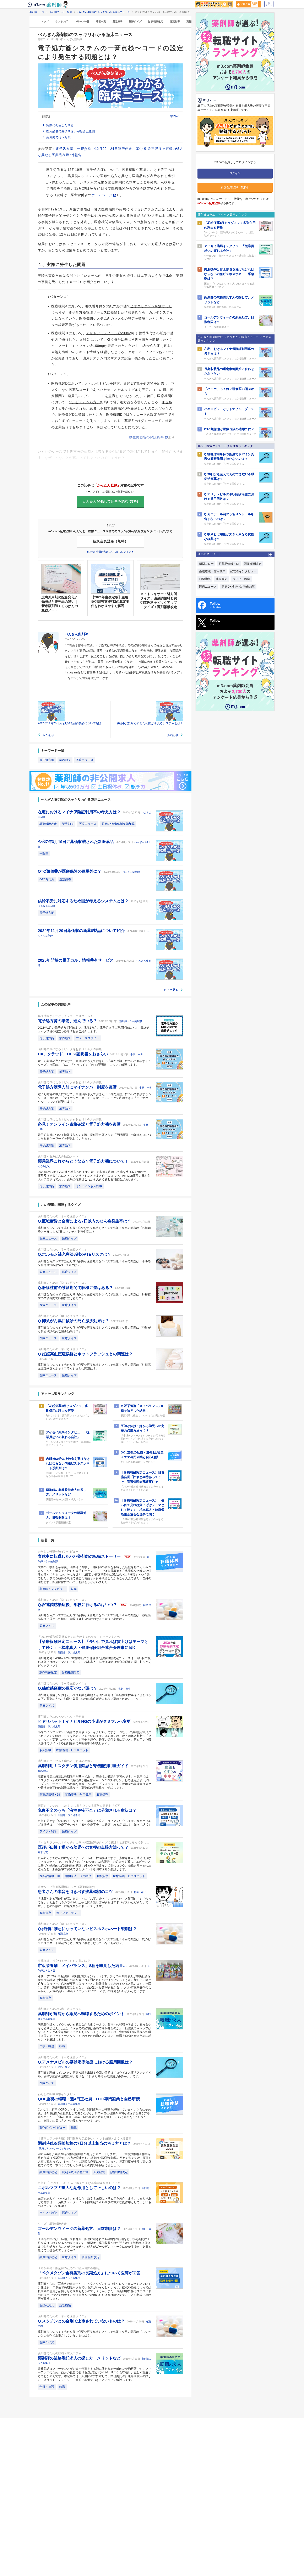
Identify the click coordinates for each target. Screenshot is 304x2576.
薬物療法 (65, 2305)
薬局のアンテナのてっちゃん (55, 2148)
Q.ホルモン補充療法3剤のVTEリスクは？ (75, 1254)
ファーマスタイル (87, 1038)
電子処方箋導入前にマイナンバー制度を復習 (78, 1087)
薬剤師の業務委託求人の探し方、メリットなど (80, 2358)
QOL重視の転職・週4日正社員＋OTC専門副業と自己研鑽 (89, 2099)
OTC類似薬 (46, 879)
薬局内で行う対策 (58, 137)
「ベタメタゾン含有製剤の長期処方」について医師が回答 (89, 2273)
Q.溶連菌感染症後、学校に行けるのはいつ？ (78, 1605)
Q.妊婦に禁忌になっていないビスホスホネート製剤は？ (87, 1929)
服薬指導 (175, 21)
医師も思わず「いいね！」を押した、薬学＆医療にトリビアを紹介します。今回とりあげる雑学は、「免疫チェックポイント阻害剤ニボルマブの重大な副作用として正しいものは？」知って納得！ (94, 2202)
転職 (74, 1589)
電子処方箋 (46, 760)
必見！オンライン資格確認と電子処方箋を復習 (80, 1124)
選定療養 (118, 21)
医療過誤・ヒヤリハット (72, 1750)
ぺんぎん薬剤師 (131, 871)
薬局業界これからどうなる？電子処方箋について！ (84, 1161)
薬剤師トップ (36, 12)
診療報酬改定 (155, 21)
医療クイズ (135, 21)
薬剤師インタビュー (52, 1589)
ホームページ (103, 195)
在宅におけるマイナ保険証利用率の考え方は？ (80, 812)
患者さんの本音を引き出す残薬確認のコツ (76, 1891)
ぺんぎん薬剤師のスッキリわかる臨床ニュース (103, 12)
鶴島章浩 (43, 1770)
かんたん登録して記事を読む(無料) (110, 501)
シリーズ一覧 (81, 21)
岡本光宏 (43, 1852)
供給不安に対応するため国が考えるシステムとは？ (84, 901)
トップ (45, 21)
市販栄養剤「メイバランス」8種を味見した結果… (83, 1966)
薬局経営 (99, 2172)
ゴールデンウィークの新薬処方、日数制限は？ (80, 2228)
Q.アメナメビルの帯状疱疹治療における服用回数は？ (85, 2062)
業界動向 (65, 760)
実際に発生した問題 (60, 125)
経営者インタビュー (243, 571)
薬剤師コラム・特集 (61, 12)
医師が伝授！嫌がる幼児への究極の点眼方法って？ (84, 1847)
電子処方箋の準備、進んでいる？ (68, 1021)
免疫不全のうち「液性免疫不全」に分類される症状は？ (87, 1810)
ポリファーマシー (68, 1913)
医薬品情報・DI (49, 1794)
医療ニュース (84, 760)
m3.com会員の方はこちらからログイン (110, 551)
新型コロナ (206, 563)
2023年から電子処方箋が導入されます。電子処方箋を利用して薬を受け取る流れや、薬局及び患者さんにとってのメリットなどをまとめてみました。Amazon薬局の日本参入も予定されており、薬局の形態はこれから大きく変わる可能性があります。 (94, 1175)
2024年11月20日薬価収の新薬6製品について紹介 (82, 930)
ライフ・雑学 (48, 1831)
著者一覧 (101, 21)
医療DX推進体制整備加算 (118, 823)
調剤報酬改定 (48, 823)
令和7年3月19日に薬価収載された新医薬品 (76, 842)
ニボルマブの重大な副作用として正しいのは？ (80, 2188)
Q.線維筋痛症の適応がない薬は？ (68, 1688)
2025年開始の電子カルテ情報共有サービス (76, 960)
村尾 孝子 (140, 1892)
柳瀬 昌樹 (63, 1933)
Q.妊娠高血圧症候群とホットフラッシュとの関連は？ (85, 1354)
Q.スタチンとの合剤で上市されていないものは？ (82, 2321)
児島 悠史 (124, 1688)
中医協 (43, 853)
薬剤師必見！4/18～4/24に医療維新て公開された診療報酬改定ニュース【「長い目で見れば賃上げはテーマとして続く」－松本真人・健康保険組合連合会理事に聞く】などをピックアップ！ (94, 1661)
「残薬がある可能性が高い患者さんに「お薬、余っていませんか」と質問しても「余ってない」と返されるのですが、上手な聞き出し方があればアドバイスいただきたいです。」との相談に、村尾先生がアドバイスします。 (94, 1902)
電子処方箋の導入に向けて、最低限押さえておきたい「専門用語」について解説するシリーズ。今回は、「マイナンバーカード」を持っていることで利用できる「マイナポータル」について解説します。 (94, 1097)
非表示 (174, 116)
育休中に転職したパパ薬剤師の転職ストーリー (80, 1556)
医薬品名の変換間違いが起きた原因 (70, 131)
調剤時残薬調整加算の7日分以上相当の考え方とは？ (85, 2143)
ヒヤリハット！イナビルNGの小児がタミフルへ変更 (85, 1721)
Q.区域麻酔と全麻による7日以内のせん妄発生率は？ (85, 1221)
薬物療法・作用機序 (78, 1794)
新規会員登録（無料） (110, 541)
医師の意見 (46, 2305)
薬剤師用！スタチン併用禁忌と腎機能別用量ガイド (84, 1766)
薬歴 (188, 21)
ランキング (61, 21)
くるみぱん (44, 1166)
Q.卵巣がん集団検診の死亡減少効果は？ (74, 1321)
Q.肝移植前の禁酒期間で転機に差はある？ (76, 1288)
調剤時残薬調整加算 (75, 2172)
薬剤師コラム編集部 (130, 1021)
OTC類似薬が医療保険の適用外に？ (70, 871)
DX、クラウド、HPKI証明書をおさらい (73, 1054)
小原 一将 (136, 1054)
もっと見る (173, 990)
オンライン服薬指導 (89, 1186)
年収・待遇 (46, 2046)
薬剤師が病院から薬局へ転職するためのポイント (82, 2014)
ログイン (269, 4)
